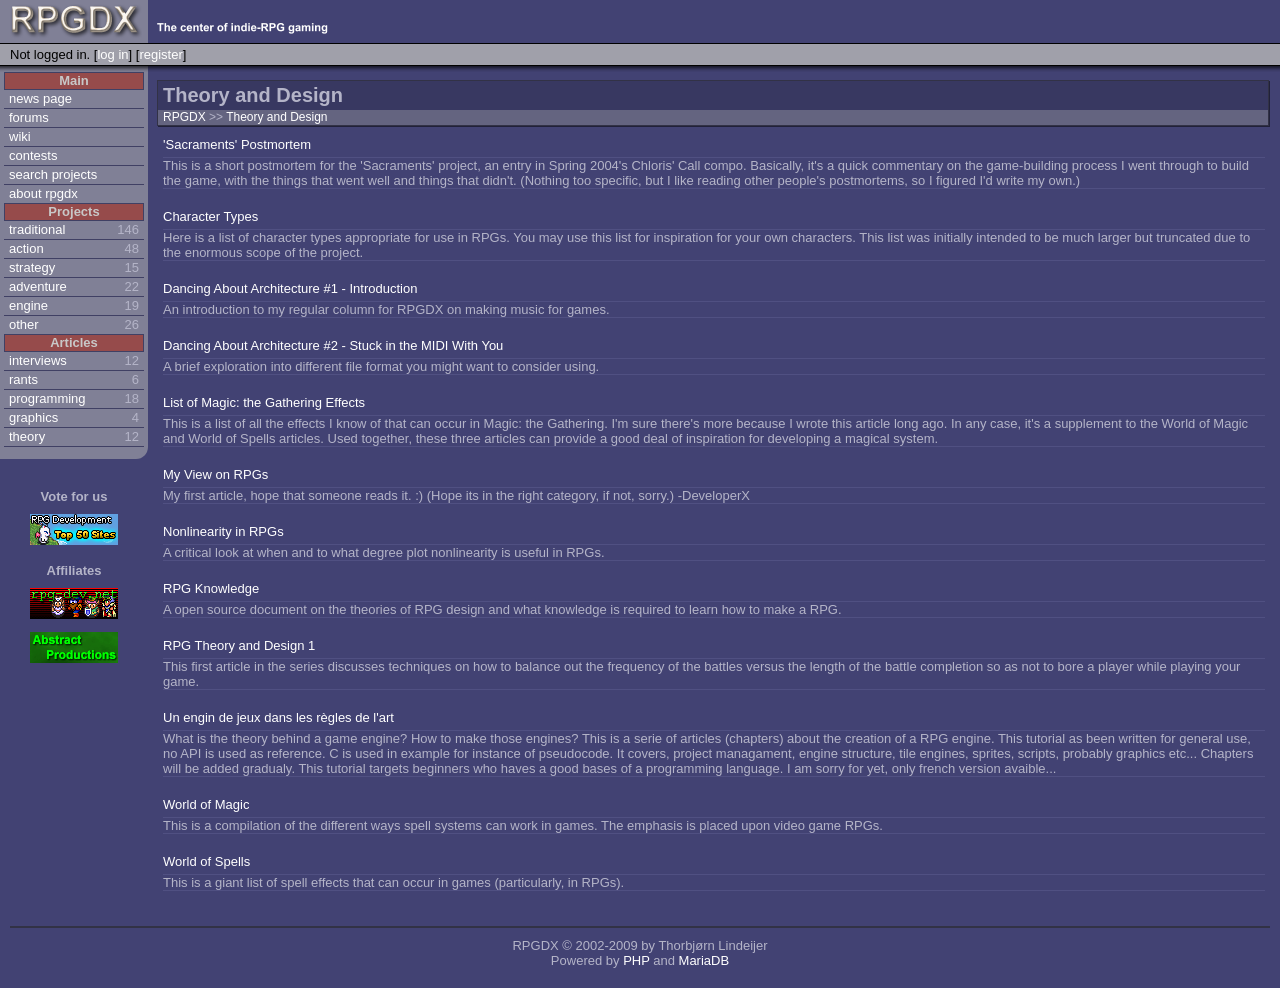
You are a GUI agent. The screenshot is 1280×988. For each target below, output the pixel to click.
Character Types (210, 216)
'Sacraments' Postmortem (237, 144)
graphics (33, 417)
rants (23, 379)
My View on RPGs (215, 474)
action (26, 248)
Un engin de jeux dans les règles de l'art (278, 717)
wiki (20, 136)
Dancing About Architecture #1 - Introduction (290, 288)
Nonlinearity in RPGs (223, 531)
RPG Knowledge (211, 588)
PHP (636, 960)
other (24, 324)
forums (29, 117)
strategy (32, 267)
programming (47, 398)
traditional (37, 229)
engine (28, 305)
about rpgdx (43, 193)
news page (40, 98)
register (160, 54)
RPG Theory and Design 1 (239, 645)
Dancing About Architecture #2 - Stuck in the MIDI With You (333, 345)
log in (112, 54)
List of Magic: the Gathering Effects (264, 402)
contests (33, 155)
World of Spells (206, 861)
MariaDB (704, 960)
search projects (53, 174)
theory (27, 436)
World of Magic (206, 804)
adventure (38, 286)
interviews (38, 360)
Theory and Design (276, 117)
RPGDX (184, 117)
